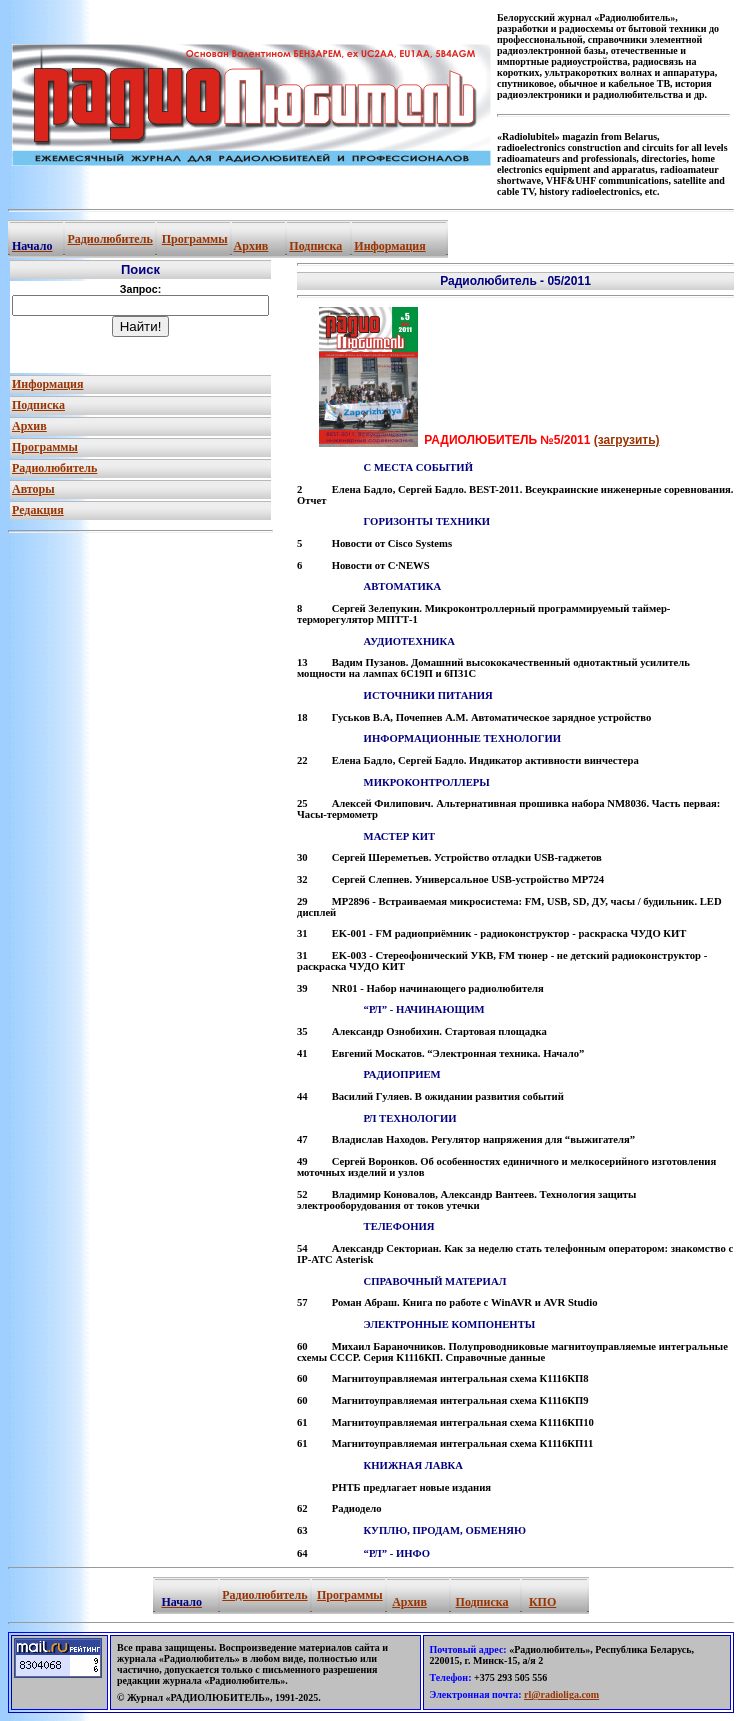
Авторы (33, 489)
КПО (542, 1602)
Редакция (38, 510)
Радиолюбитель (109, 239)
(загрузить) (627, 440)
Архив (251, 246)
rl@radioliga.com (561, 1694)
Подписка (315, 246)
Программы (195, 239)
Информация (389, 246)
